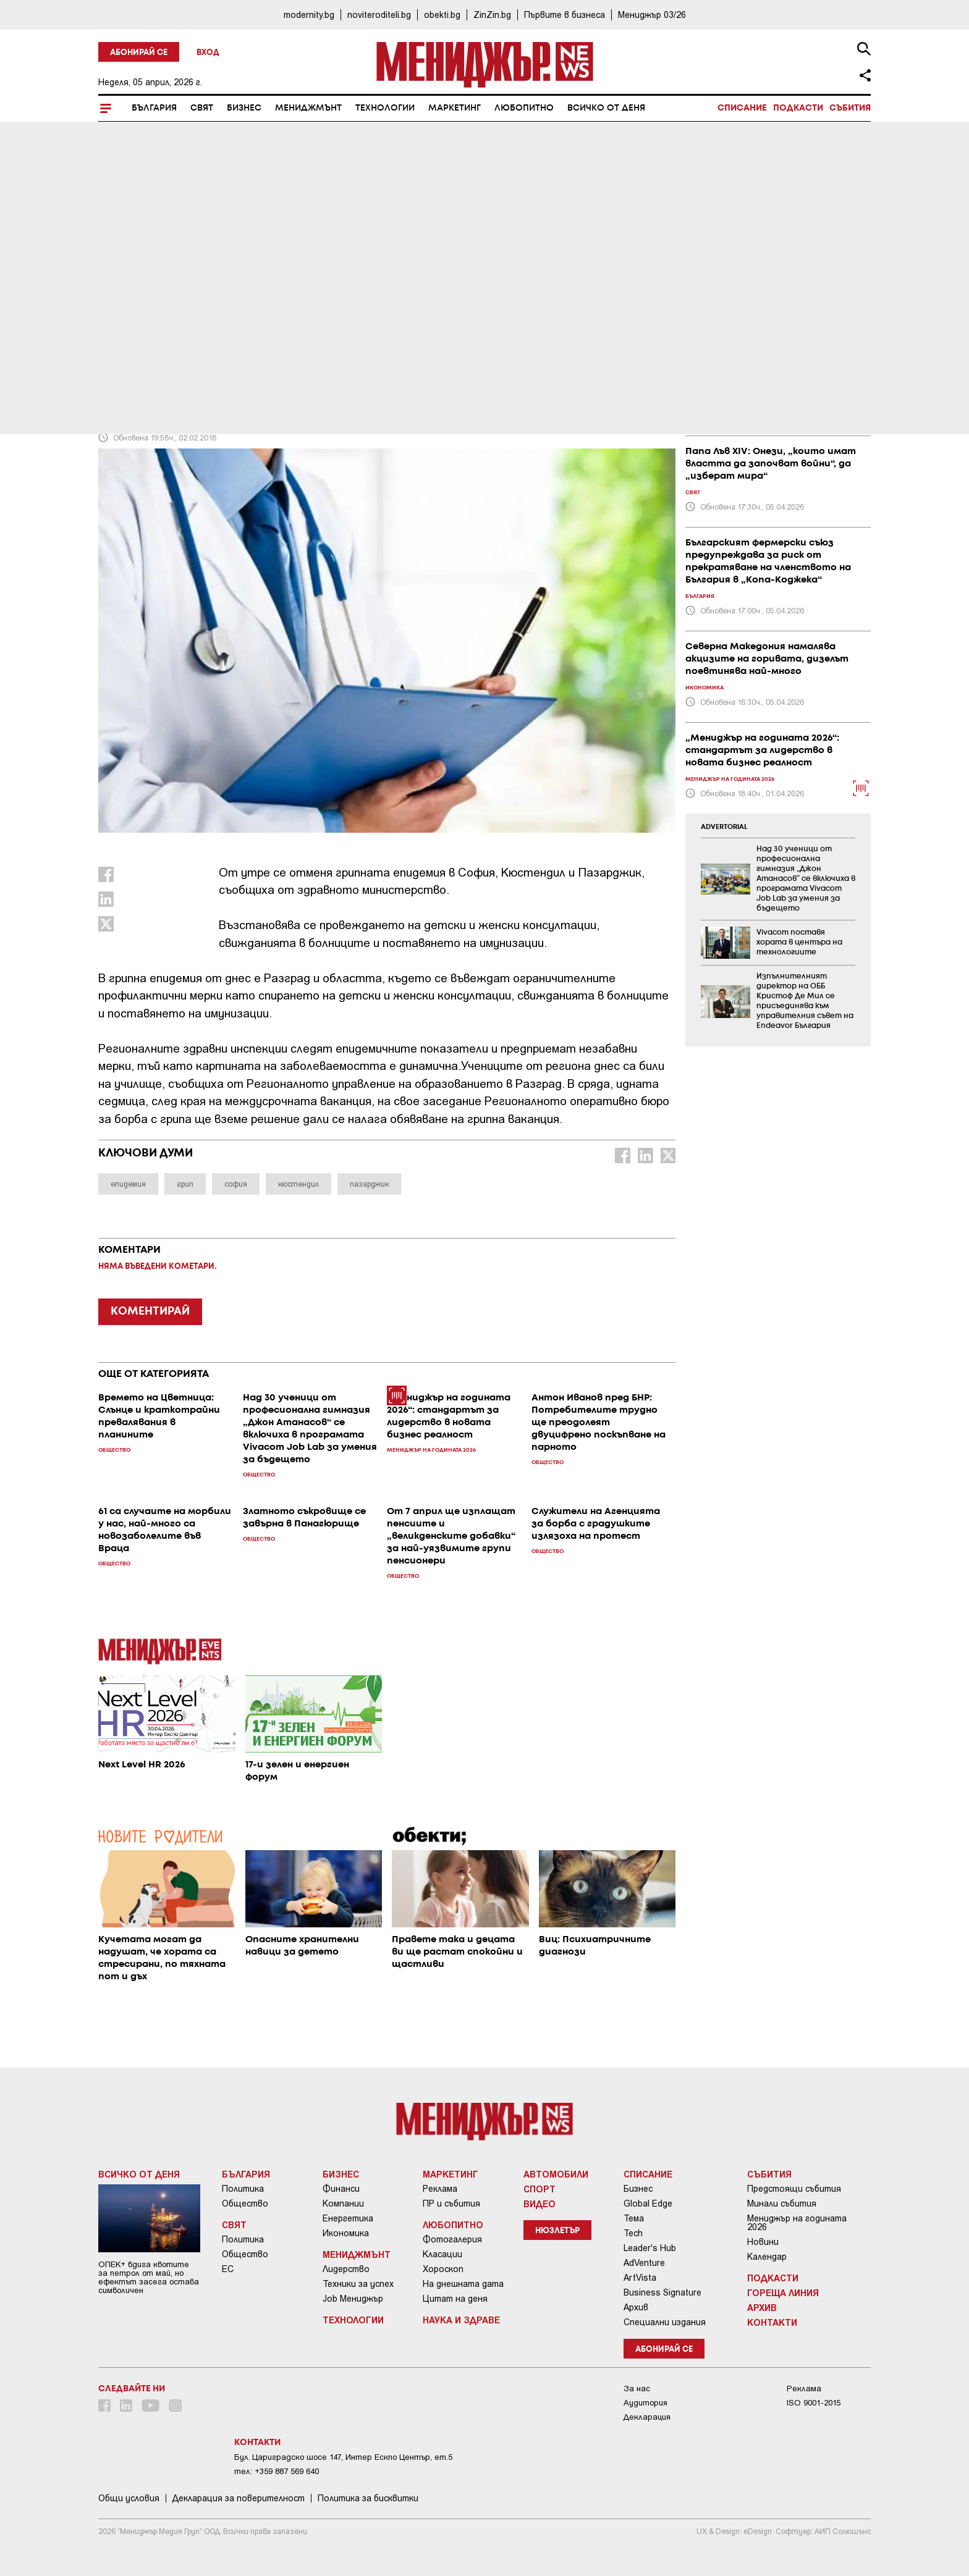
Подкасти (798, 108)
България (154, 108)
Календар (767, 2256)
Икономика (346, 2233)
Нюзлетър (557, 2231)
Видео (539, 2203)
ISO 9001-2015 (813, 2403)
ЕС (228, 2269)
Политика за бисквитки (368, 2498)
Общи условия (128, 2498)
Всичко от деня (606, 108)
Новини (763, 2241)
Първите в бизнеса (564, 14)
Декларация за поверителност (238, 2498)
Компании (343, 2203)
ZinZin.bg (492, 14)
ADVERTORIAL (724, 827)
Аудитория (645, 2403)
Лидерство (346, 2269)
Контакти (772, 2322)
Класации (442, 2254)
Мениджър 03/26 (652, 14)
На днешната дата (463, 2283)
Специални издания (665, 2322)
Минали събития (781, 2203)
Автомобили (555, 2174)
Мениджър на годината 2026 (797, 2222)
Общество (245, 2203)
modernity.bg (309, 14)
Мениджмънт (308, 108)
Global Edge (648, 2203)
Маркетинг (454, 108)
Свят (201, 108)
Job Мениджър (353, 2298)
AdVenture (644, 2262)
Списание (742, 108)
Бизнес (244, 108)
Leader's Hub (650, 2248)
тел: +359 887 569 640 (276, 2471)
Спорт (539, 2188)
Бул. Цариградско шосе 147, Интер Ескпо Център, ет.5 (343, 2457)
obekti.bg (442, 14)
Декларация (647, 2417)
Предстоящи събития (794, 2188)
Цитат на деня (455, 2298)
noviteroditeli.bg (379, 14)
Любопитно (524, 108)
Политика (243, 2188)
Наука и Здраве (461, 2319)
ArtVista (640, 2277)
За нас (637, 2388)
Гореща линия (783, 2292)
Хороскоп (443, 2269)
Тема (634, 2218)
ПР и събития (451, 2203)
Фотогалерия (452, 2239)
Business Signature (662, 2292)
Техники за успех (358, 2283)
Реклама (440, 2188)
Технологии (385, 108)
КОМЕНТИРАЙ (150, 1311)
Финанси (341, 2188)
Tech (633, 2233)
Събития (850, 108)
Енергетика (348, 2218)
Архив (636, 2307)
